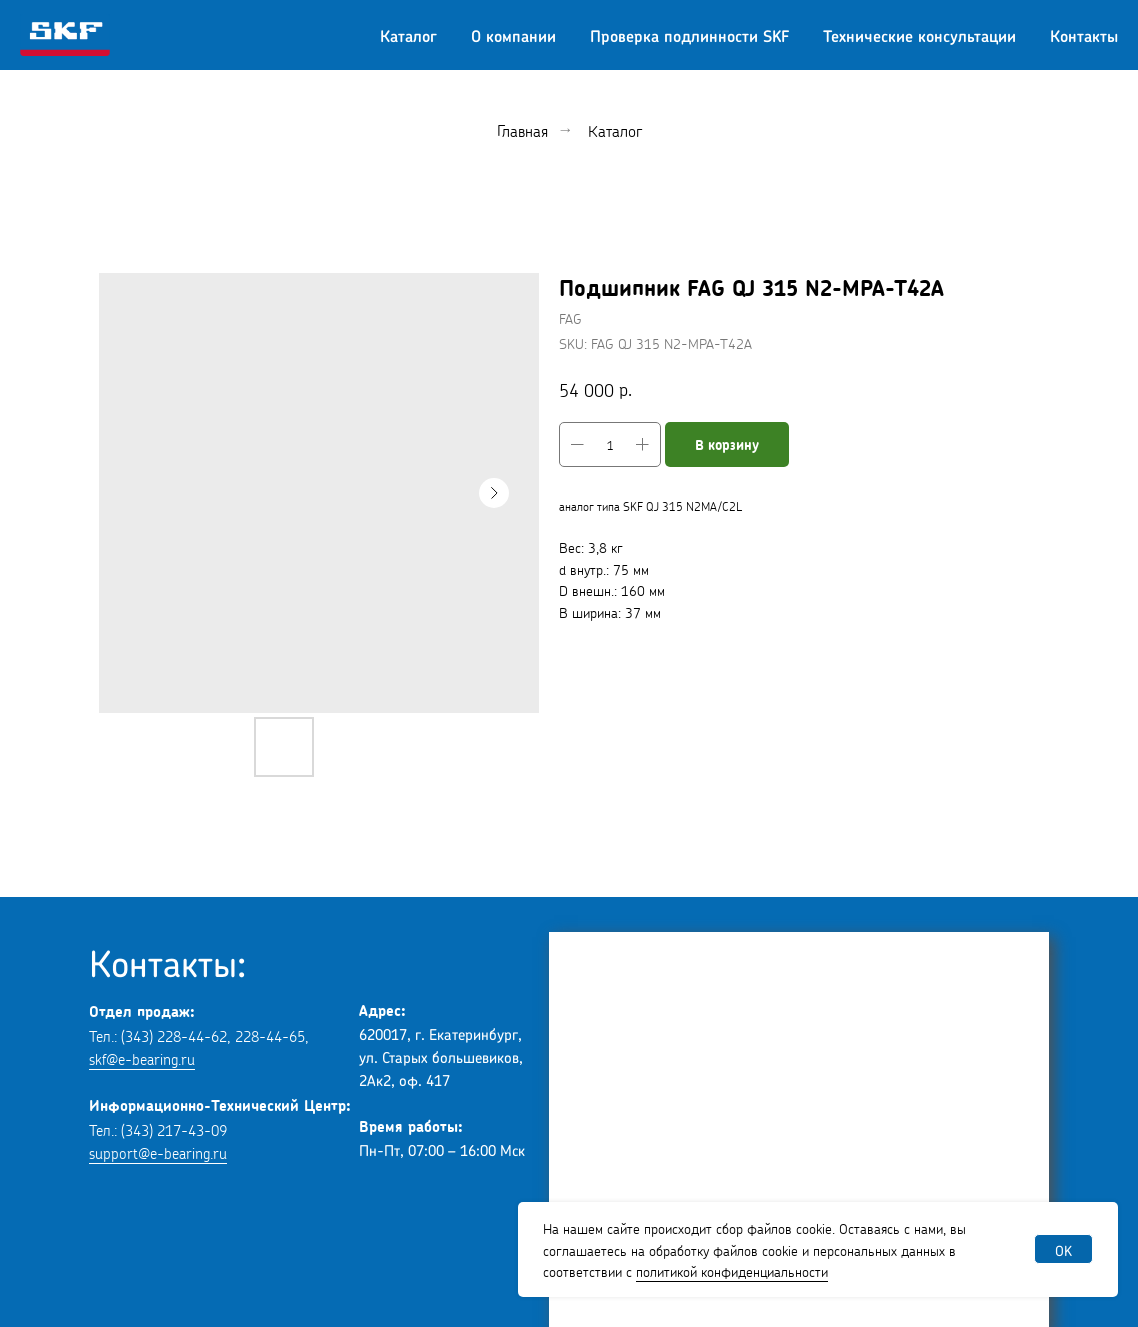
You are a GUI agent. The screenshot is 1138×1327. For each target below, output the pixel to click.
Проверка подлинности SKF (689, 35)
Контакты (1084, 35)
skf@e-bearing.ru (142, 1057)
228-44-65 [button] (270, 1034)
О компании (513, 35)
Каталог (408, 35)
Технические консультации (919, 35)
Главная (522, 129)
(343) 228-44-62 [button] (174, 1034)
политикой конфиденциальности (732, 1270)
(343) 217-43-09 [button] (174, 1128)
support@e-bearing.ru (158, 1151)
